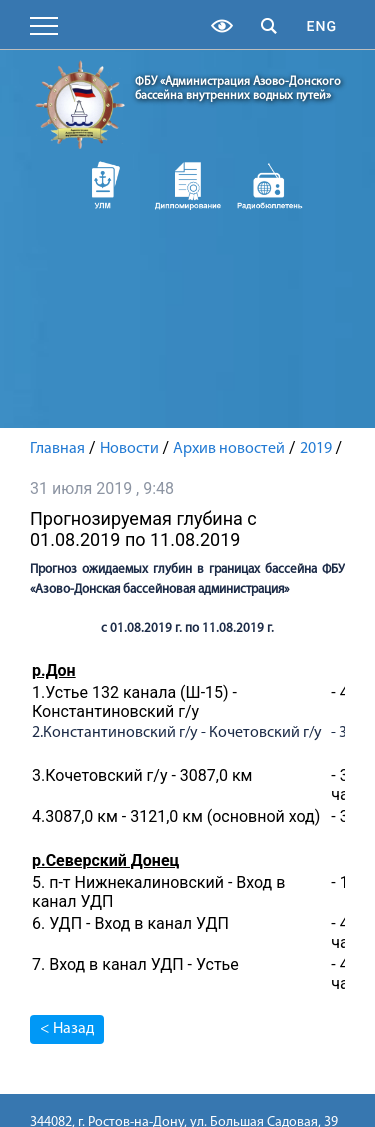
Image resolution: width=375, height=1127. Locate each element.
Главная (57, 449)
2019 (316, 449)
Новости (129, 449)
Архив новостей (229, 449)
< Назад (67, 1029)
